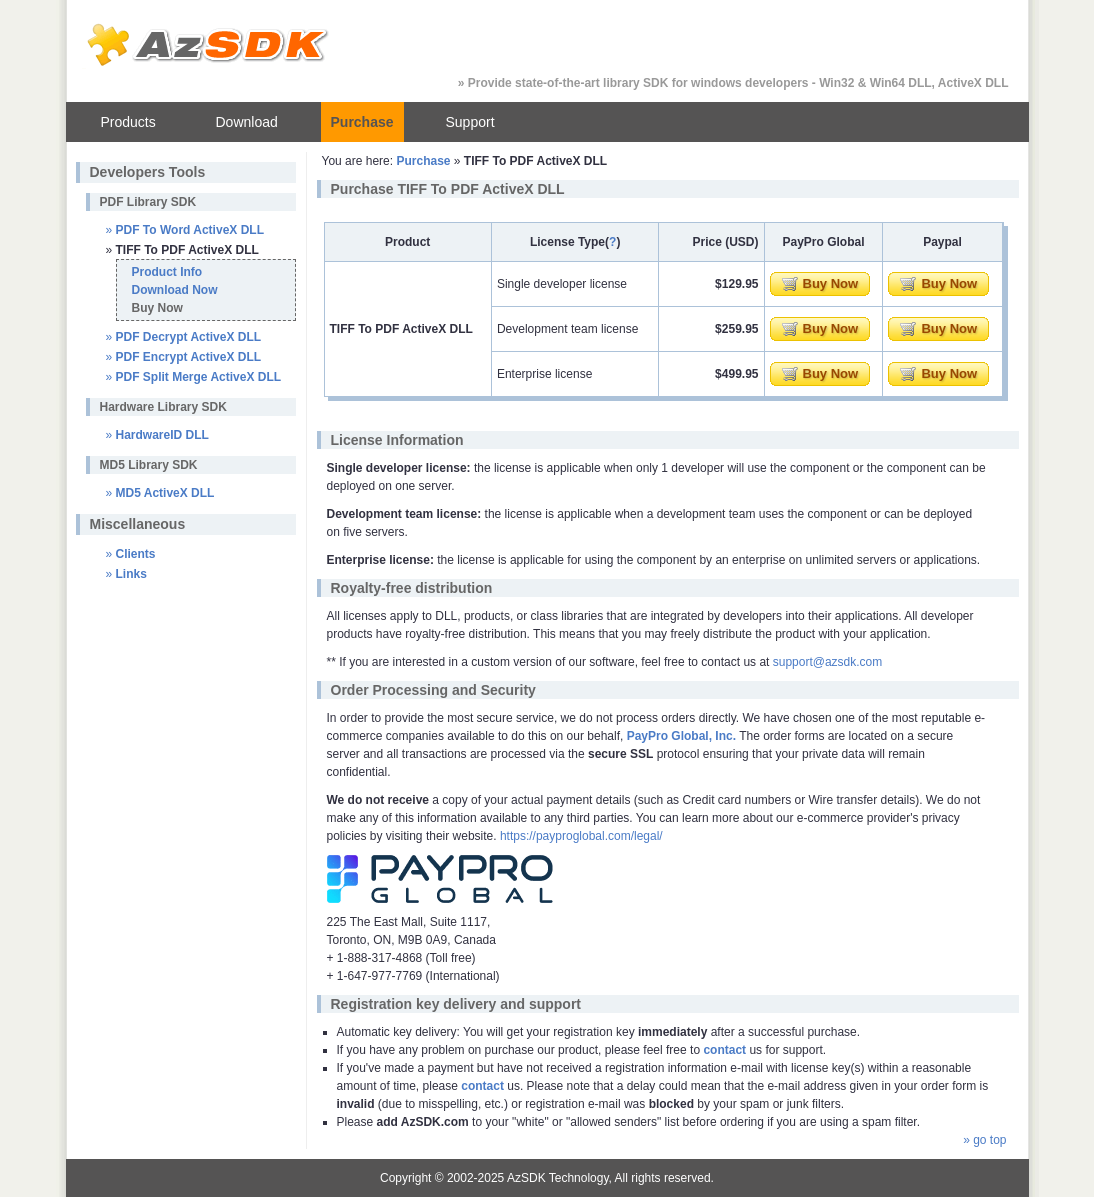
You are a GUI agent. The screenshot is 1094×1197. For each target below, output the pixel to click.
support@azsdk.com (828, 662)
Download (247, 122)
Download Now (175, 290)
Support (470, 122)
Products (128, 122)
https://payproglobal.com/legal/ (581, 836)
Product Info (167, 272)
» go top (984, 1140)
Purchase (362, 122)
